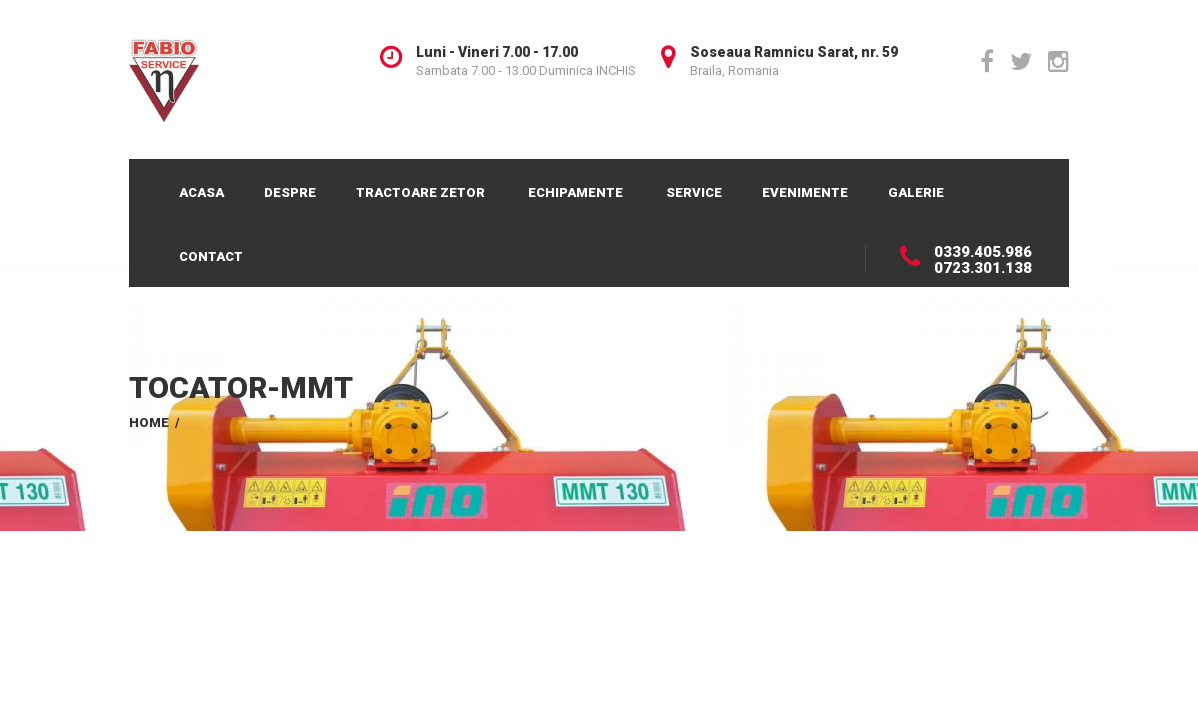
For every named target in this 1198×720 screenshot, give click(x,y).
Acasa (201, 192)
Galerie (916, 192)
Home (149, 422)
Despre (290, 192)
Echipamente (575, 192)
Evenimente (805, 192)
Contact (211, 256)
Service (694, 192)
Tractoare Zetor (420, 192)
